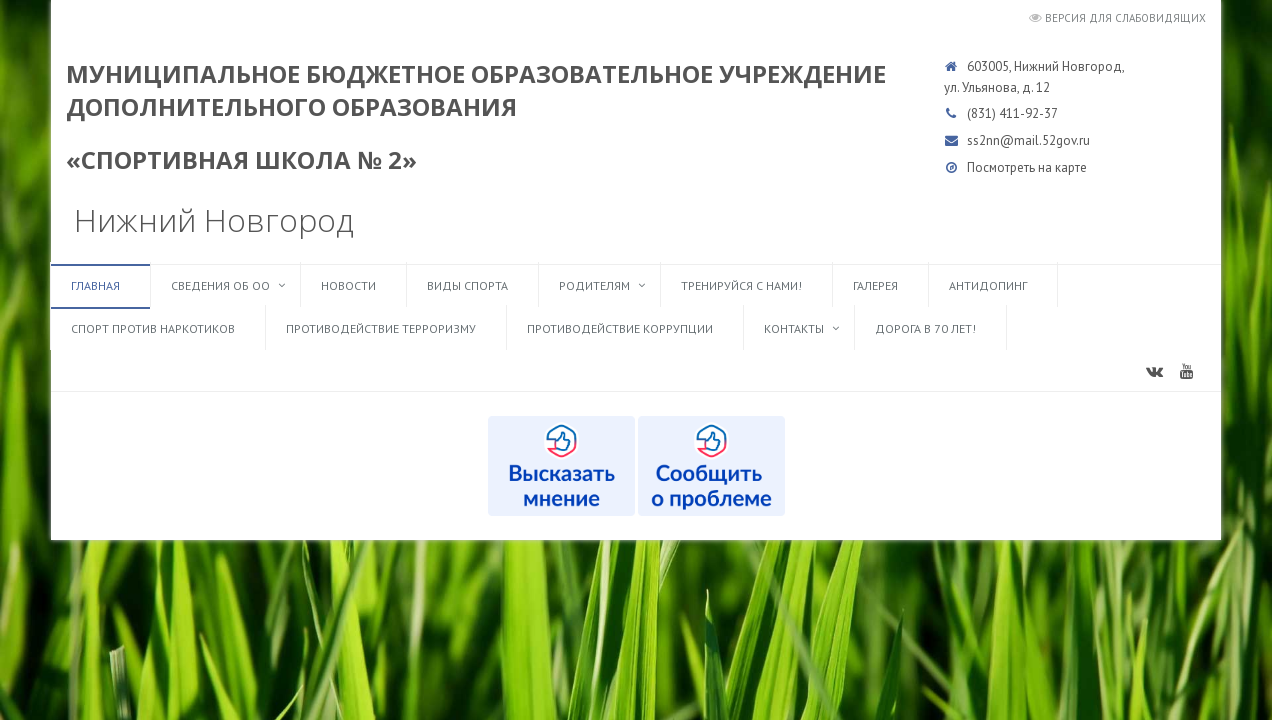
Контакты (794, 328)
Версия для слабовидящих (1125, 18)
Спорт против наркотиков (153, 328)
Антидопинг (988, 285)
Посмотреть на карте (1027, 167)
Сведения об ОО (220, 285)
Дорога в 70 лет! (925, 328)
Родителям (594, 285)
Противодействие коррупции (620, 328)
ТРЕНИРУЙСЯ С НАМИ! (741, 285)
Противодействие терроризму (381, 328)
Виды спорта (467, 285)
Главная (95, 285)
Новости (348, 285)
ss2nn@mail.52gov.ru (1028, 140)
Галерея (875, 285)
